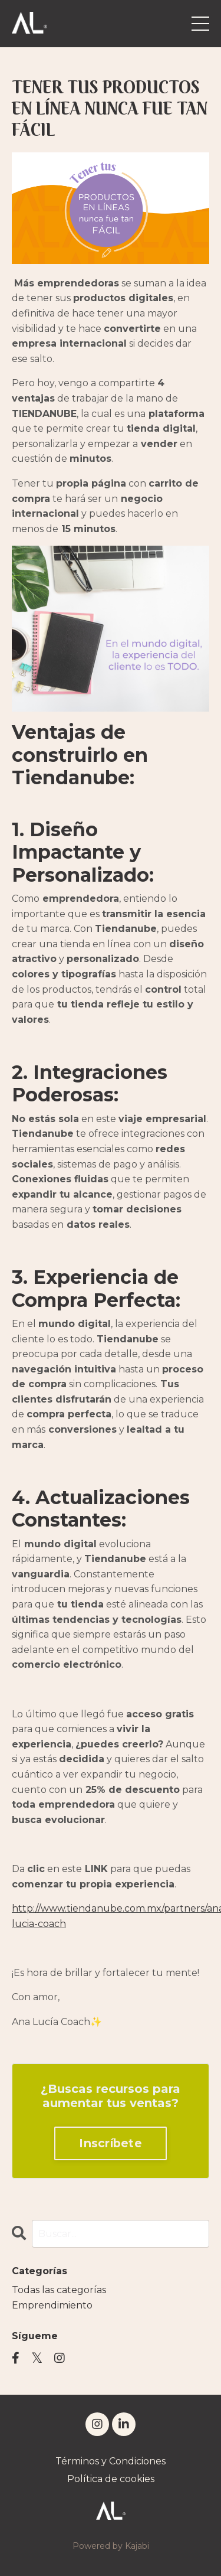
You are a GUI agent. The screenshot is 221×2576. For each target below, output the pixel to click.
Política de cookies (110, 2478)
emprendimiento (52, 2305)
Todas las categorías (59, 2289)
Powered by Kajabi (110, 2546)
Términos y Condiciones (110, 2461)
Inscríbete (110, 2143)
